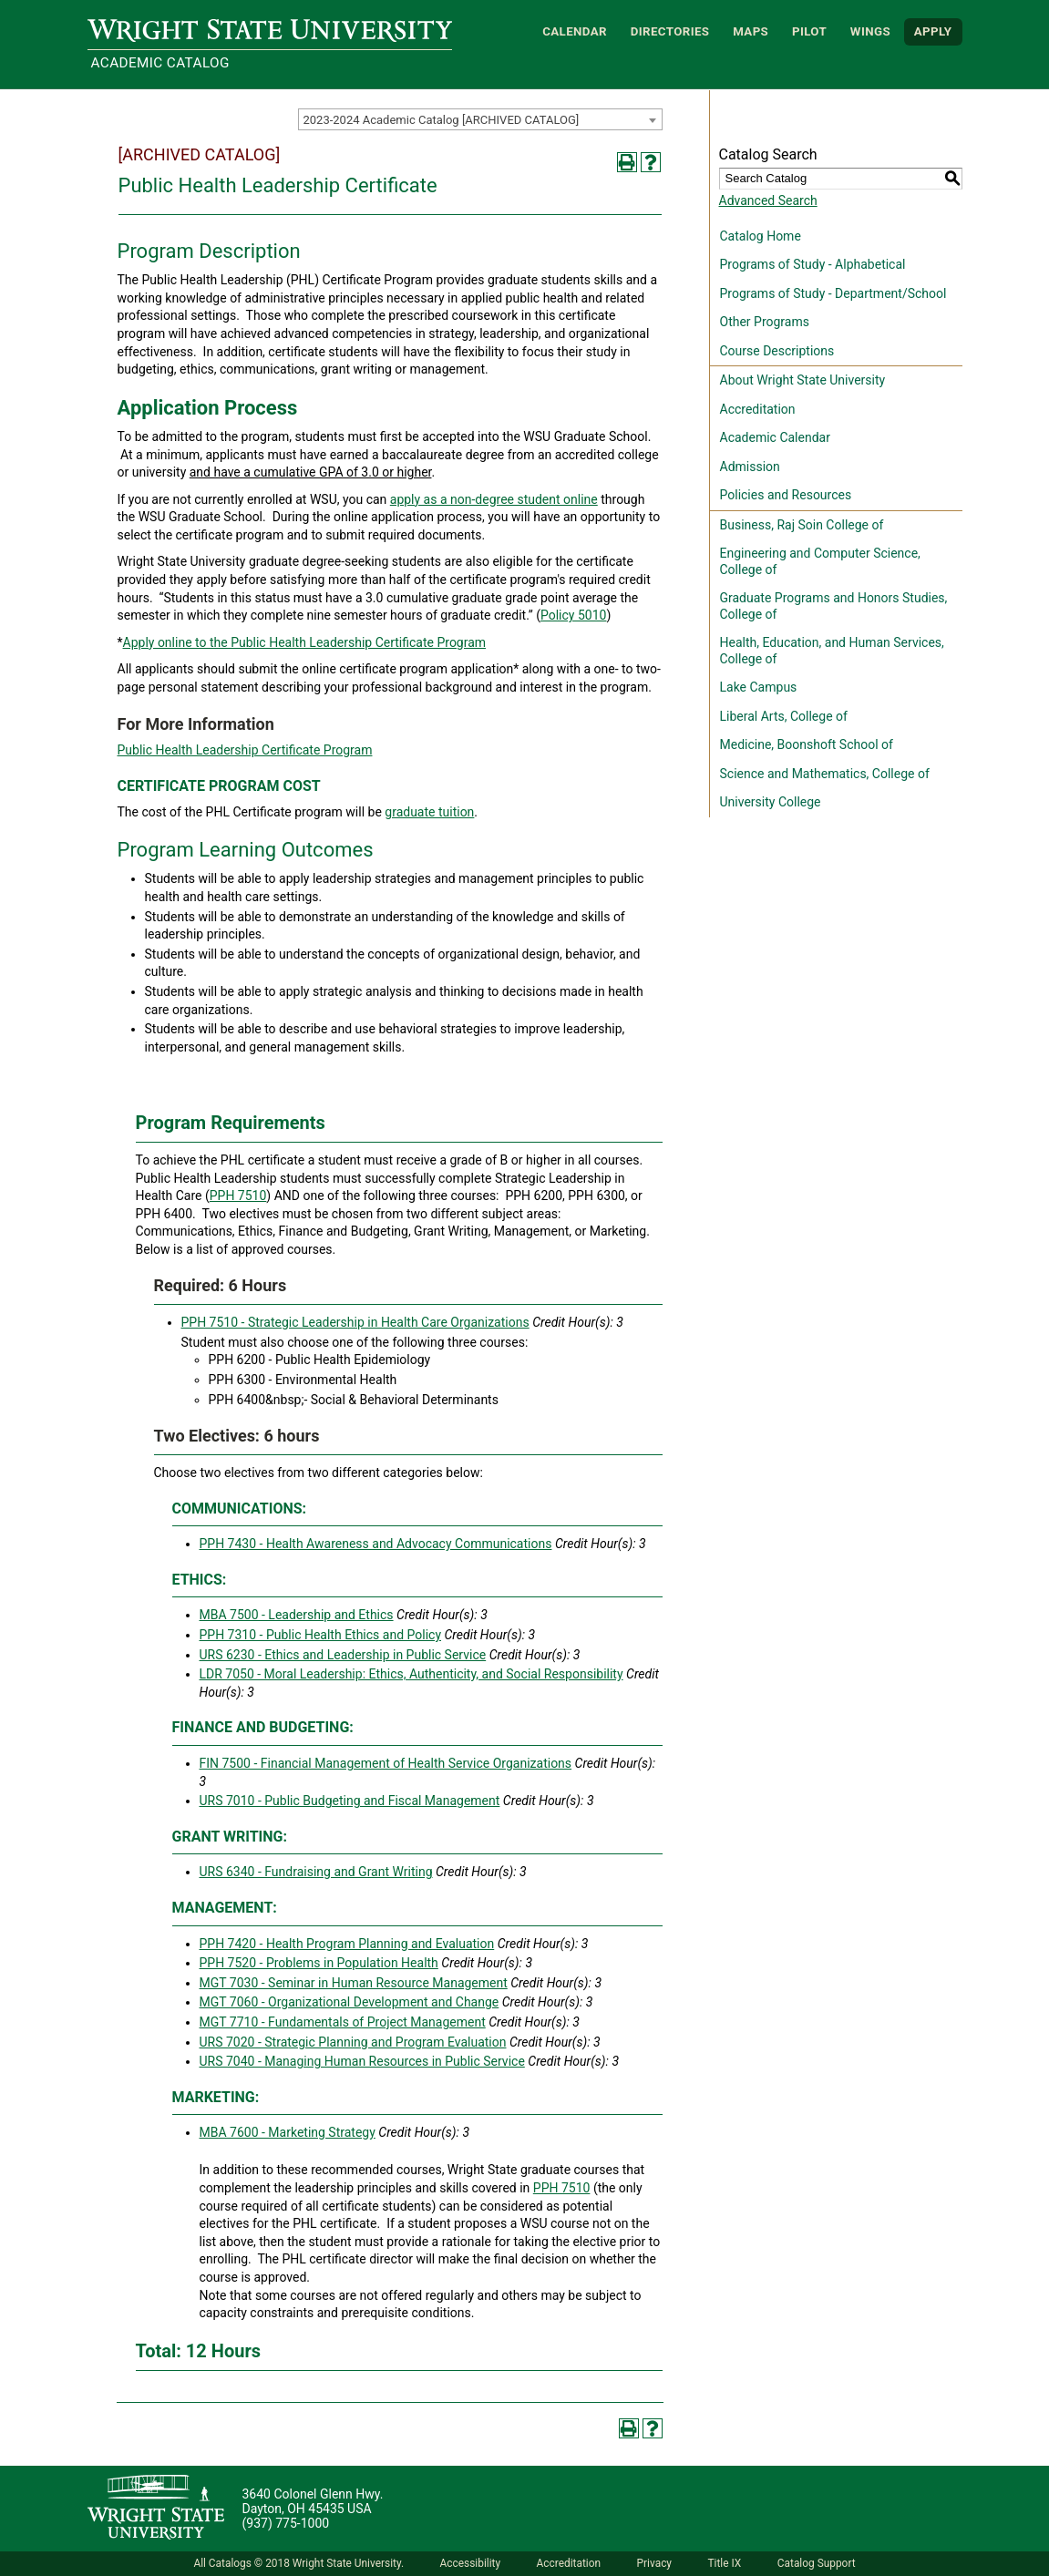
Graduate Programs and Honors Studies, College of (834, 605)
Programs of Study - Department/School (833, 293)
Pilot (809, 31)
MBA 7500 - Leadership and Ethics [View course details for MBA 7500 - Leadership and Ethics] (297, 1614)
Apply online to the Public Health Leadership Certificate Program (305, 642)
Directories (670, 31)
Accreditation (758, 409)
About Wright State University (803, 380)
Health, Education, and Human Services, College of (832, 650)
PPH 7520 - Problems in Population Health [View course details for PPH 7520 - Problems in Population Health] (319, 1962)
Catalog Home (760, 236)
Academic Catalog (160, 63)
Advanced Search (768, 200)
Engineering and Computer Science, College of (820, 561)
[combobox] (480, 119)
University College (770, 802)
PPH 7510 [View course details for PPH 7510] (238, 1195)
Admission (750, 466)
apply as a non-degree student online (494, 499)
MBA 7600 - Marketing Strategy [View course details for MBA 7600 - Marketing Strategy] (287, 2132)
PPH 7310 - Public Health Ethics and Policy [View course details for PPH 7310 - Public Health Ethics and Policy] (321, 1634)
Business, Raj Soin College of (802, 525)
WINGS (870, 31)
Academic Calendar (775, 437)
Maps (750, 31)
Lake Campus (758, 687)
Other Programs (764, 321)
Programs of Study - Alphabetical (813, 264)
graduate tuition (429, 812)
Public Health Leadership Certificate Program (245, 750)
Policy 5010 (573, 615)
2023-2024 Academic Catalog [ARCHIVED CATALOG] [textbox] (441, 120)
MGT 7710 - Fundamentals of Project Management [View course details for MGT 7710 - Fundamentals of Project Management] (343, 2022)
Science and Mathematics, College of (825, 773)
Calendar (574, 31)
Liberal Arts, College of (784, 716)
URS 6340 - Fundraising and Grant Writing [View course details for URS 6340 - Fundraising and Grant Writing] (316, 1871)
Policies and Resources (786, 494)
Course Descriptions (777, 351)
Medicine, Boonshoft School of (806, 744)
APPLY (933, 31)
